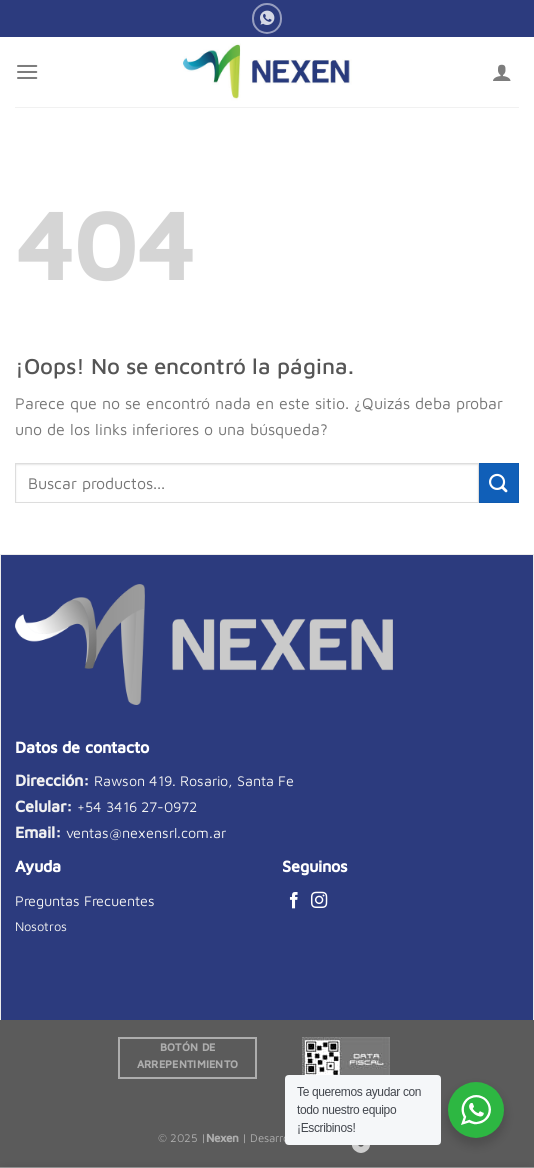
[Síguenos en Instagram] (319, 901)
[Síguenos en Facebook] (294, 901)
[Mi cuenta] (502, 72)
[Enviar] (499, 482)
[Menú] (27, 71)
